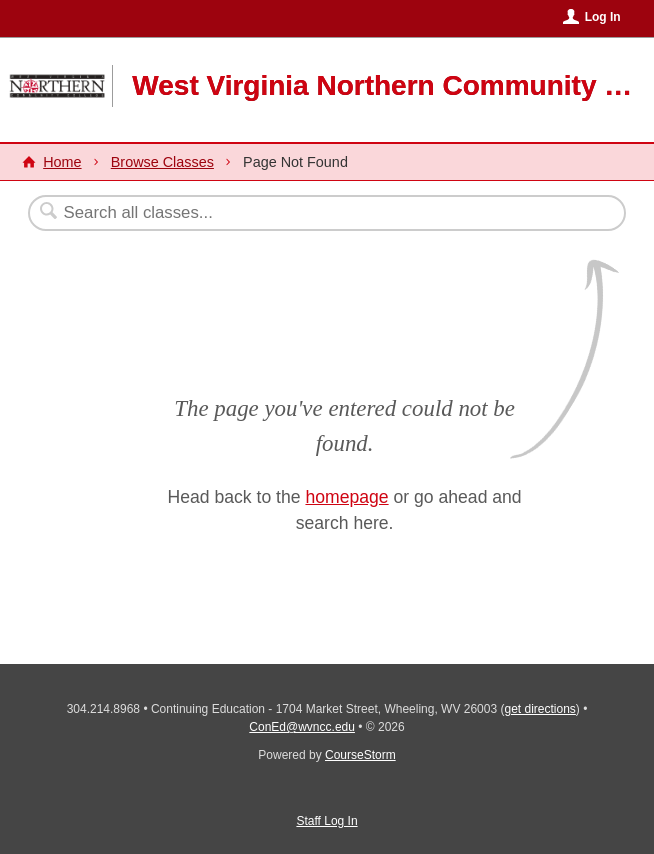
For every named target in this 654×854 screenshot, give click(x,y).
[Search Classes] (278, 213)
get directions (539, 709)
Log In (603, 17)
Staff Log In (326, 821)
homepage (346, 497)
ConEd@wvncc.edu (302, 727)
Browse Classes (162, 162)
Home (62, 162)
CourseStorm (360, 755)
